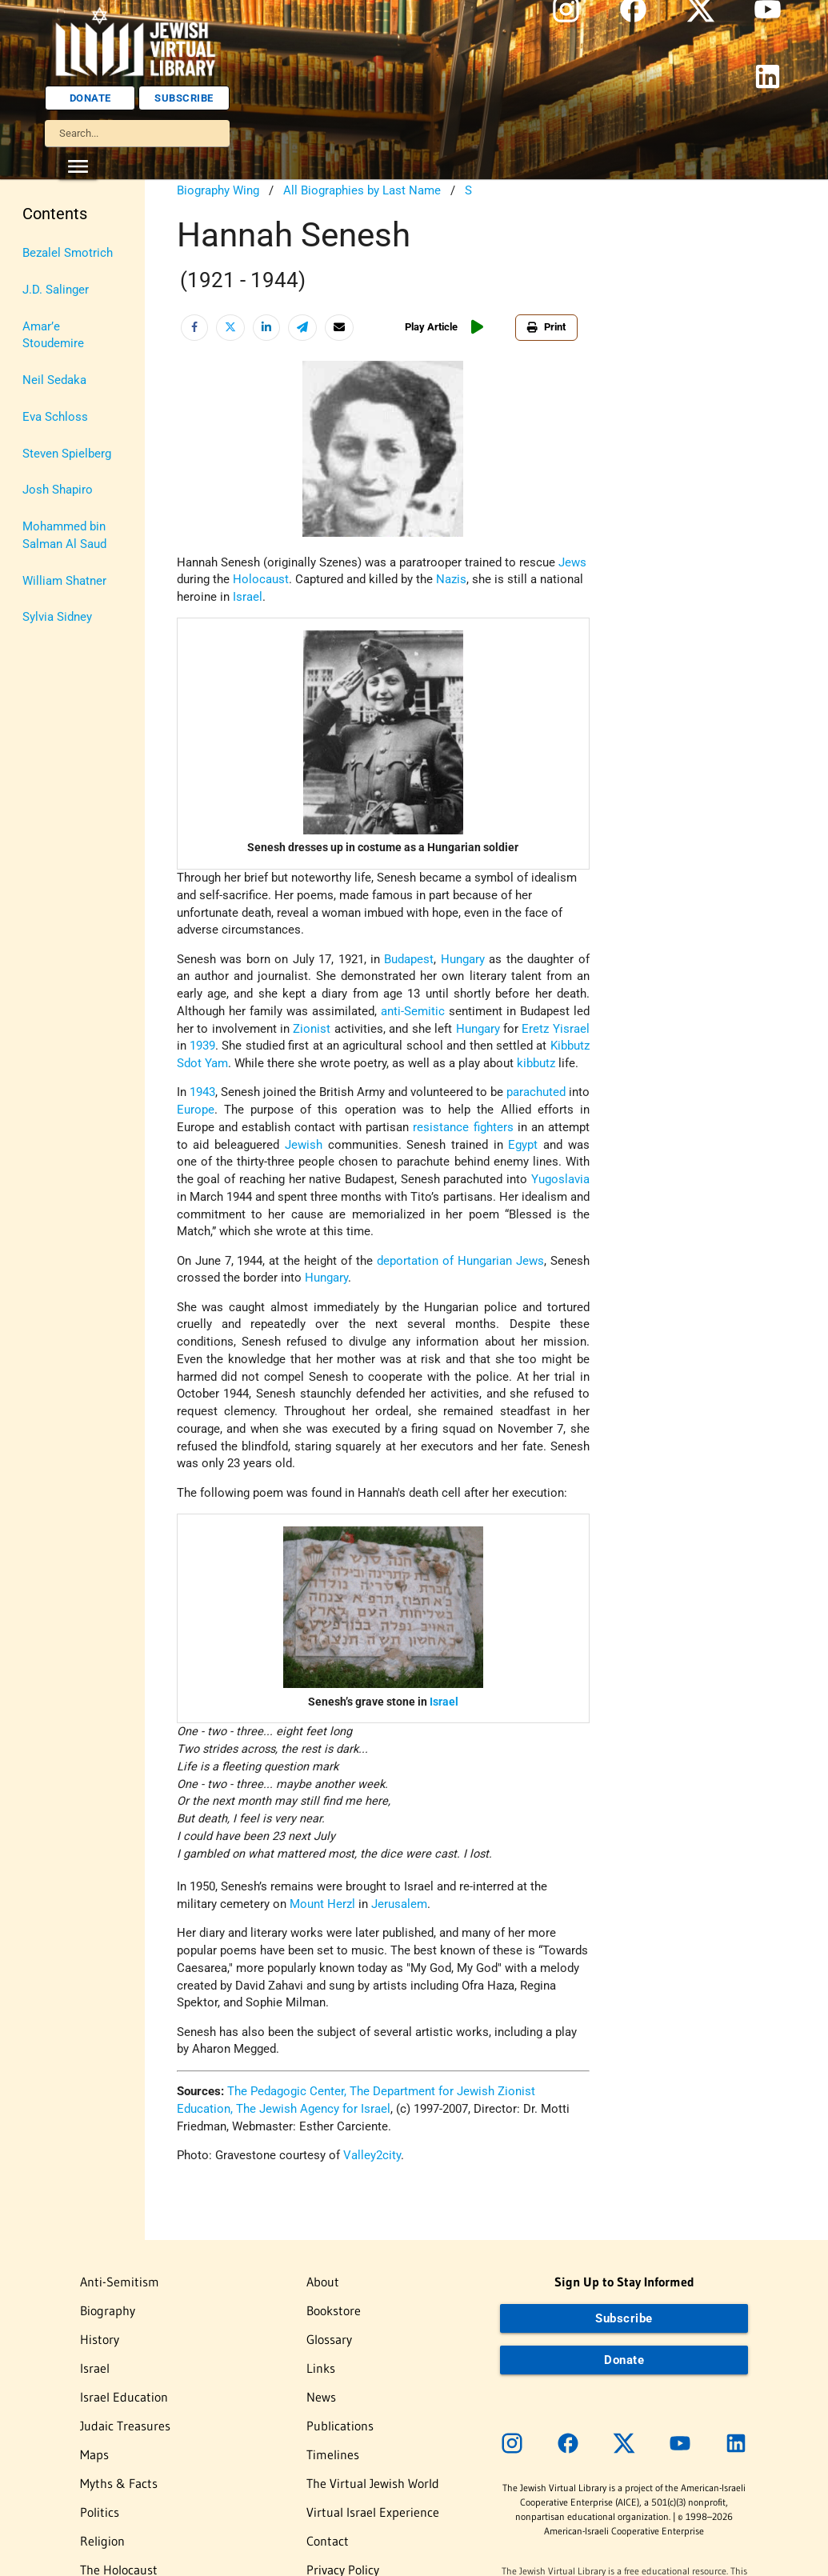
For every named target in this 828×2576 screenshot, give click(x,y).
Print (546, 327)
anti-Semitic (413, 1011)
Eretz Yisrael (555, 1029)
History (99, 2339)
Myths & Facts (119, 2483)
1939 (202, 1046)
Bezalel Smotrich (67, 253)
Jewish (303, 1145)
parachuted (536, 1092)
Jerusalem (399, 1904)
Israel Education (124, 2397)
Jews (572, 563)
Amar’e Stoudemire (53, 335)
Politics (99, 2512)
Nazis (451, 579)
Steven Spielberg (66, 454)
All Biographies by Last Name (362, 191)
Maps (94, 2454)
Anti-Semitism (119, 2282)
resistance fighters (463, 1127)
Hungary (463, 959)
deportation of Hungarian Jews (460, 1261)
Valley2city (372, 2155)
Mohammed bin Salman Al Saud (64, 535)
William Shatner (64, 581)
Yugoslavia (560, 1179)
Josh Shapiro (57, 490)
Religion (102, 2541)
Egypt (523, 1145)
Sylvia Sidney (57, 617)
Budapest (409, 959)
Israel (247, 597)
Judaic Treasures (125, 2426)
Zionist (311, 1029)
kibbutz (536, 1063)
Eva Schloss (55, 417)
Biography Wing (218, 191)
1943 (202, 1092)
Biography (107, 2310)
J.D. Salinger (55, 290)
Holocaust (261, 579)
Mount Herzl (322, 1904)
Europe (195, 1110)
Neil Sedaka (54, 380)
